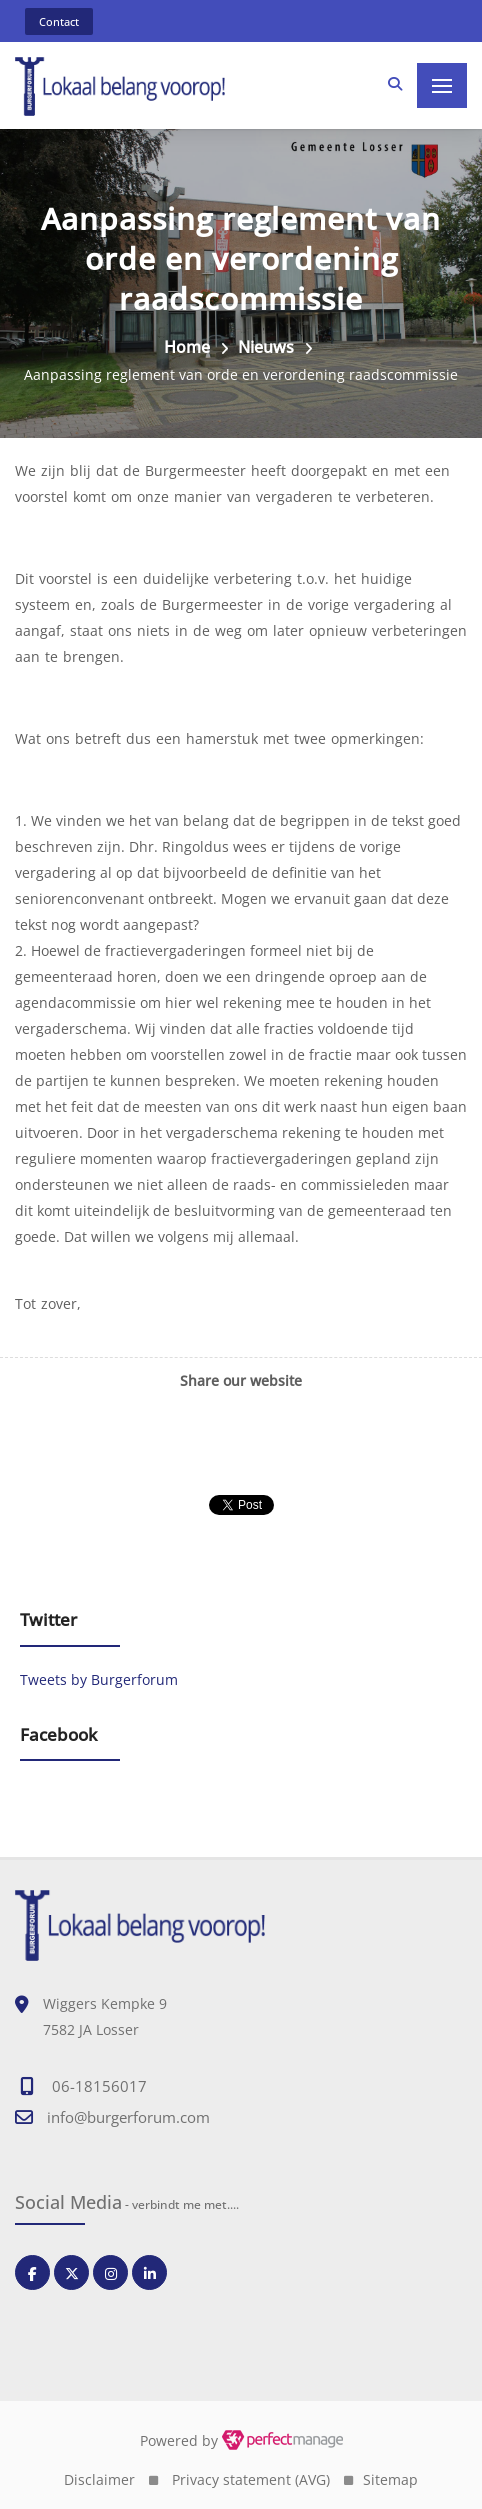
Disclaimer (99, 2479)
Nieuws (266, 347)
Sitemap (390, 2479)
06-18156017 (99, 2086)
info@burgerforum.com (128, 2117)
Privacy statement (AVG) (251, 2479)
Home (187, 347)
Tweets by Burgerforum (99, 1679)
